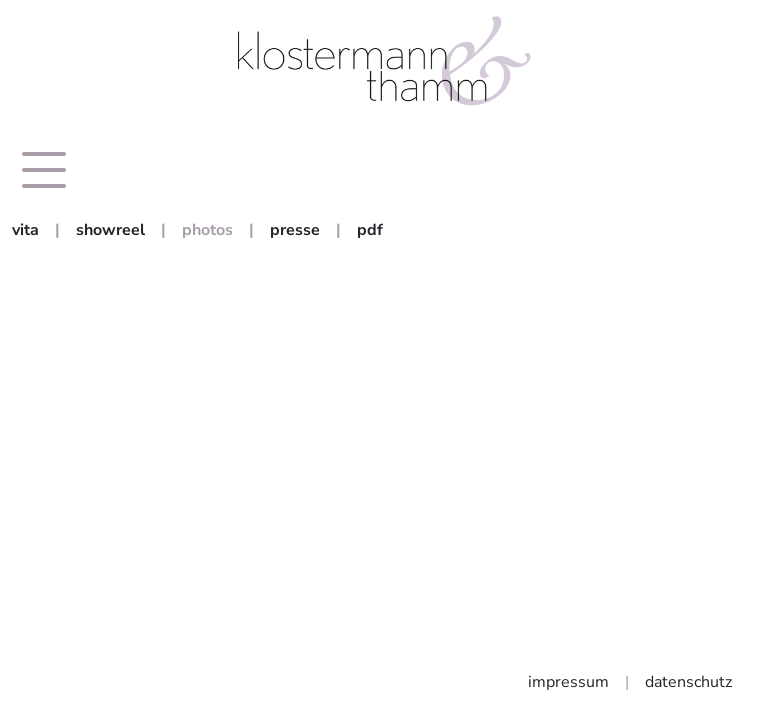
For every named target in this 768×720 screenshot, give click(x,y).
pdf (370, 230)
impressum (568, 682)
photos (207, 230)
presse (295, 230)
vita (25, 230)
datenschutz (688, 682)
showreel (110, 230)
